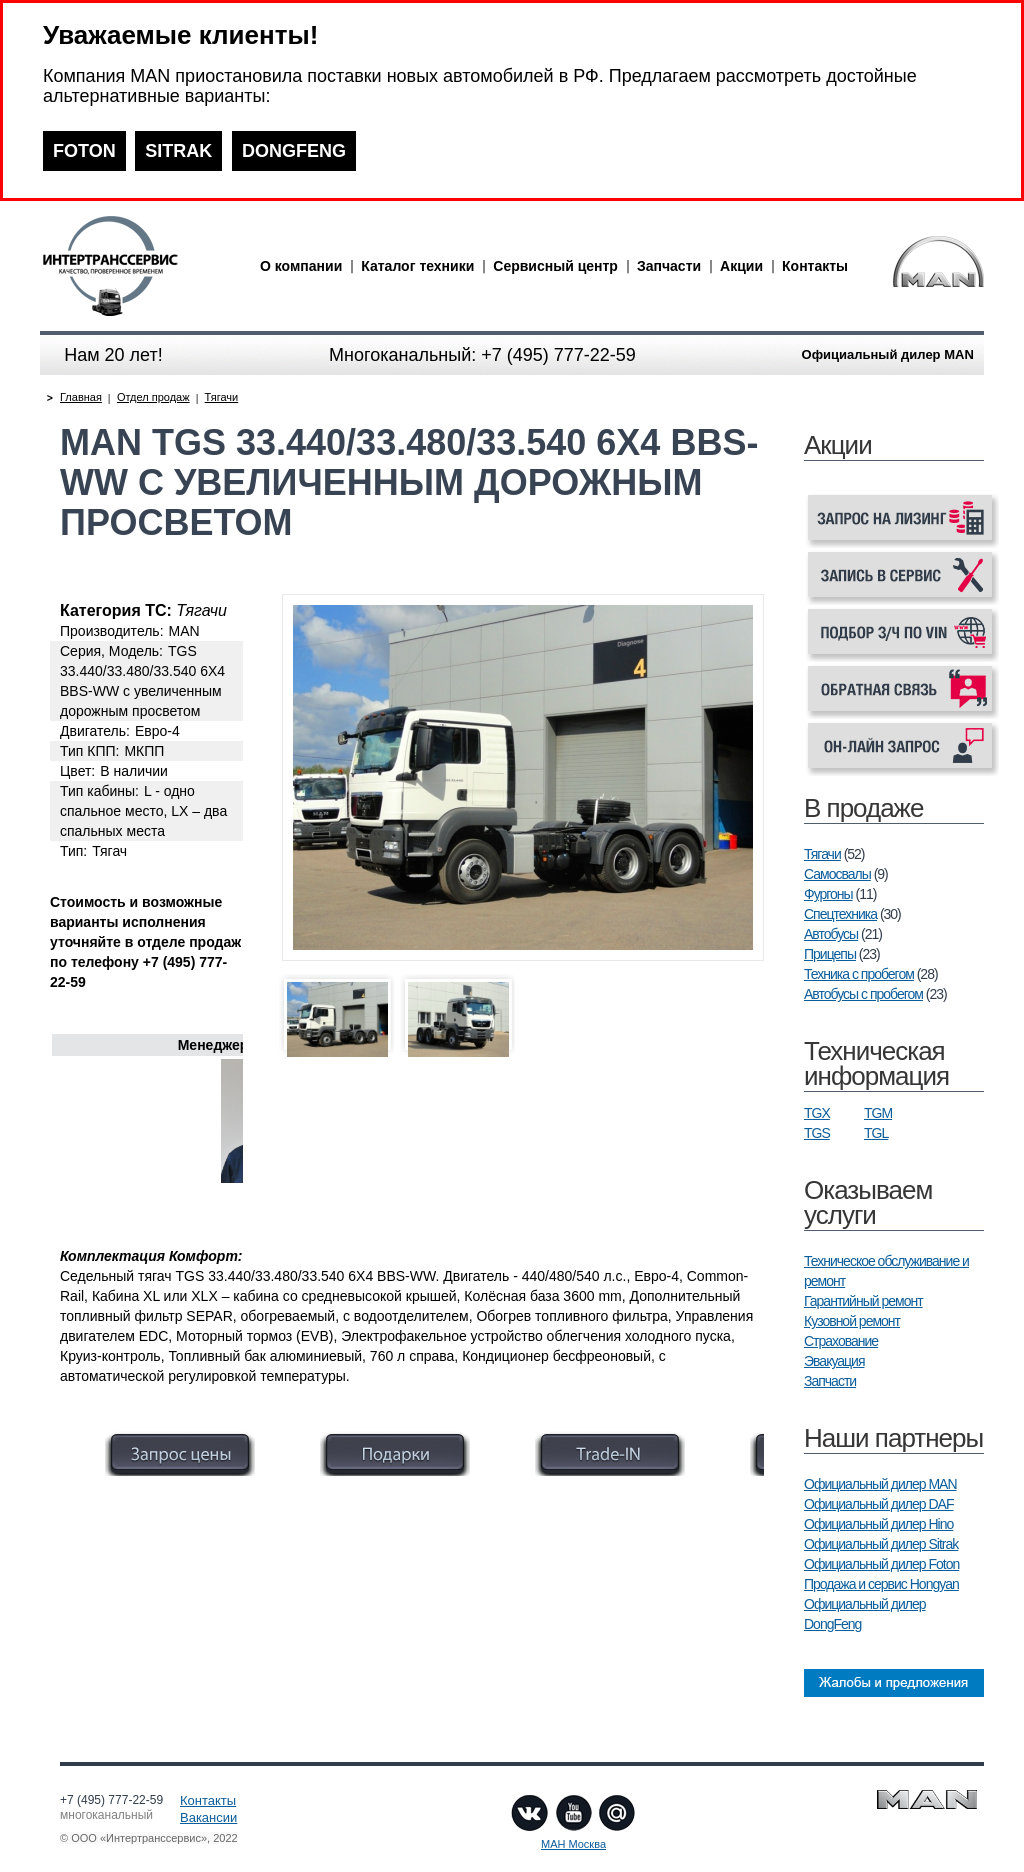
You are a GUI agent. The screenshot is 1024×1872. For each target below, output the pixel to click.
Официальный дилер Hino (878, 1524)
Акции (741, 266)
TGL (876, 1133)
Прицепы (830, 954)
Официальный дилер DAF (878, 1504)
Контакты (815, 266)
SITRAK (178, 151)
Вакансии (208, 1817)
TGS (817, 1133)
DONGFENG (294, 151)
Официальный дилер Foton (881, 1564)
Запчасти (669, 266)
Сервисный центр (555, 266)
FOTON (84, 151)
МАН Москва (573, 1844)
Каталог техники (417, 266)
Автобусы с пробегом (863, 994)
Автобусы (831, 934)
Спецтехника (840, 914)
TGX (817, 1113)
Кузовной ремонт (852, 1321)
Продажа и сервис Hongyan (881, 1584)
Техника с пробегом (859, 974)
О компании (301, 266)
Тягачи (822, 854)
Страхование (841, 1341)
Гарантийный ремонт (863, 1301)
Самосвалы (837, 874)
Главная (81, 397)
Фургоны (828, 894)
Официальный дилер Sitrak (881, 1544)
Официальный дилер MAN (880, 1484)
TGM (878, 1113)
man (145, 266)
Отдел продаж (153, 397)
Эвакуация (834, 1361)
